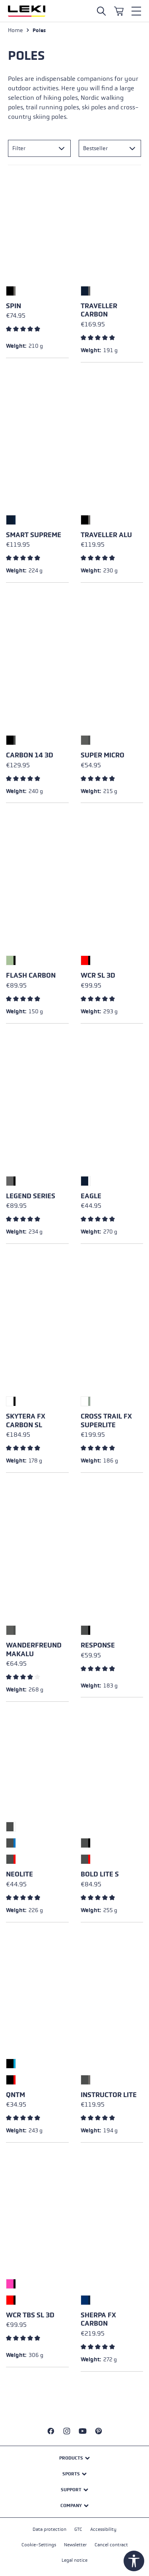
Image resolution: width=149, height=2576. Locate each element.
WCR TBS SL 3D (30, 2315)
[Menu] (136, 11)
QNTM (15, 2095)
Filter (18, 148)
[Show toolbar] (134, 2561)
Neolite (19, 1874)
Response (98, 1645)
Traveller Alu (106, 535)
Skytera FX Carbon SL (25, 1420)
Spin (13, 306)
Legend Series (30, 1196)
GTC (78, 2529)
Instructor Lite (109, 2095)
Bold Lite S (100, 1874)
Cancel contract (111, 2544)
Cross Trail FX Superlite (106, 1420)
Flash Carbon (31, 975)
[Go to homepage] (26, 11)
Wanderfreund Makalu (34, 1649)
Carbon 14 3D (29, 755)
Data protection (49, 2529)
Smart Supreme (33, 535)
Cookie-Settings (38, 2544)
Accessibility (103, 2529)
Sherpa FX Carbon (98, 2319)
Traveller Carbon (99, 310)
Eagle (91, 1196)
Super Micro (102, 755)
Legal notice (74, 2560)
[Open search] (101, 11)
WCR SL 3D (98, 975)
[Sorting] (110, 148)
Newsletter (75, 2544)
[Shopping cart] (119, 11)
